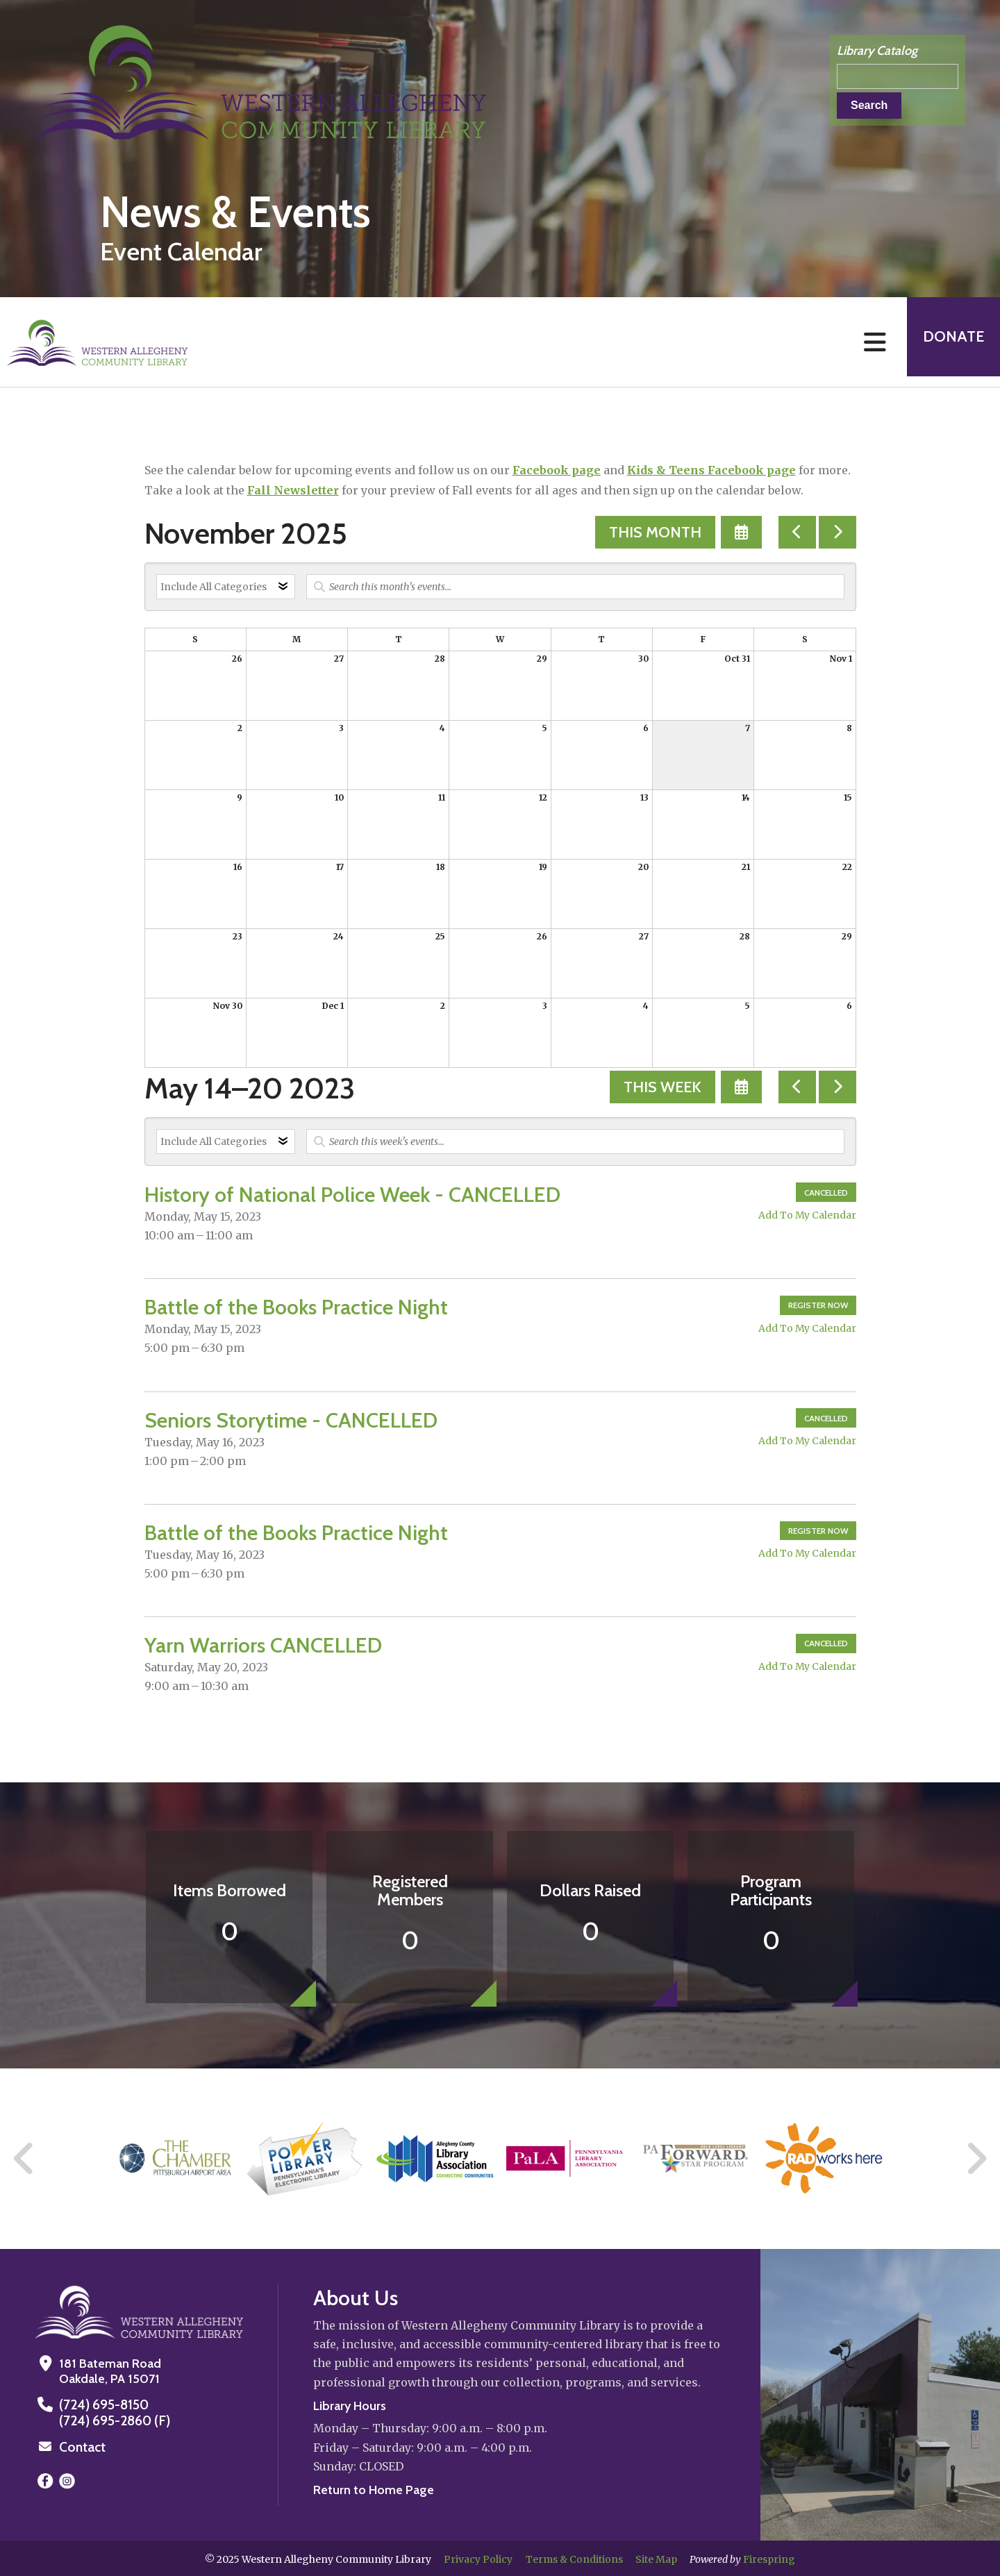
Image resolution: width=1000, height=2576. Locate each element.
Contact (81, 2445)
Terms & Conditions (574, 2557)
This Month (655, 532)
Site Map (656, 2557)
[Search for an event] (575, 586)
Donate (948, 342)
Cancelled (826, 1192)
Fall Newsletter (293, 490)
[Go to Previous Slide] (24, 2159)
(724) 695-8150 (101, 2404)
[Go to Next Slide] (976, 2159)
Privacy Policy (478, 2557)
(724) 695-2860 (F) (111, 2419)
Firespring (769, 2557)
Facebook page (556, 470)
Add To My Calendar (807, 1215)
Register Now (818, 1305)
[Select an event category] (225, 586)
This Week (662, 1087)
